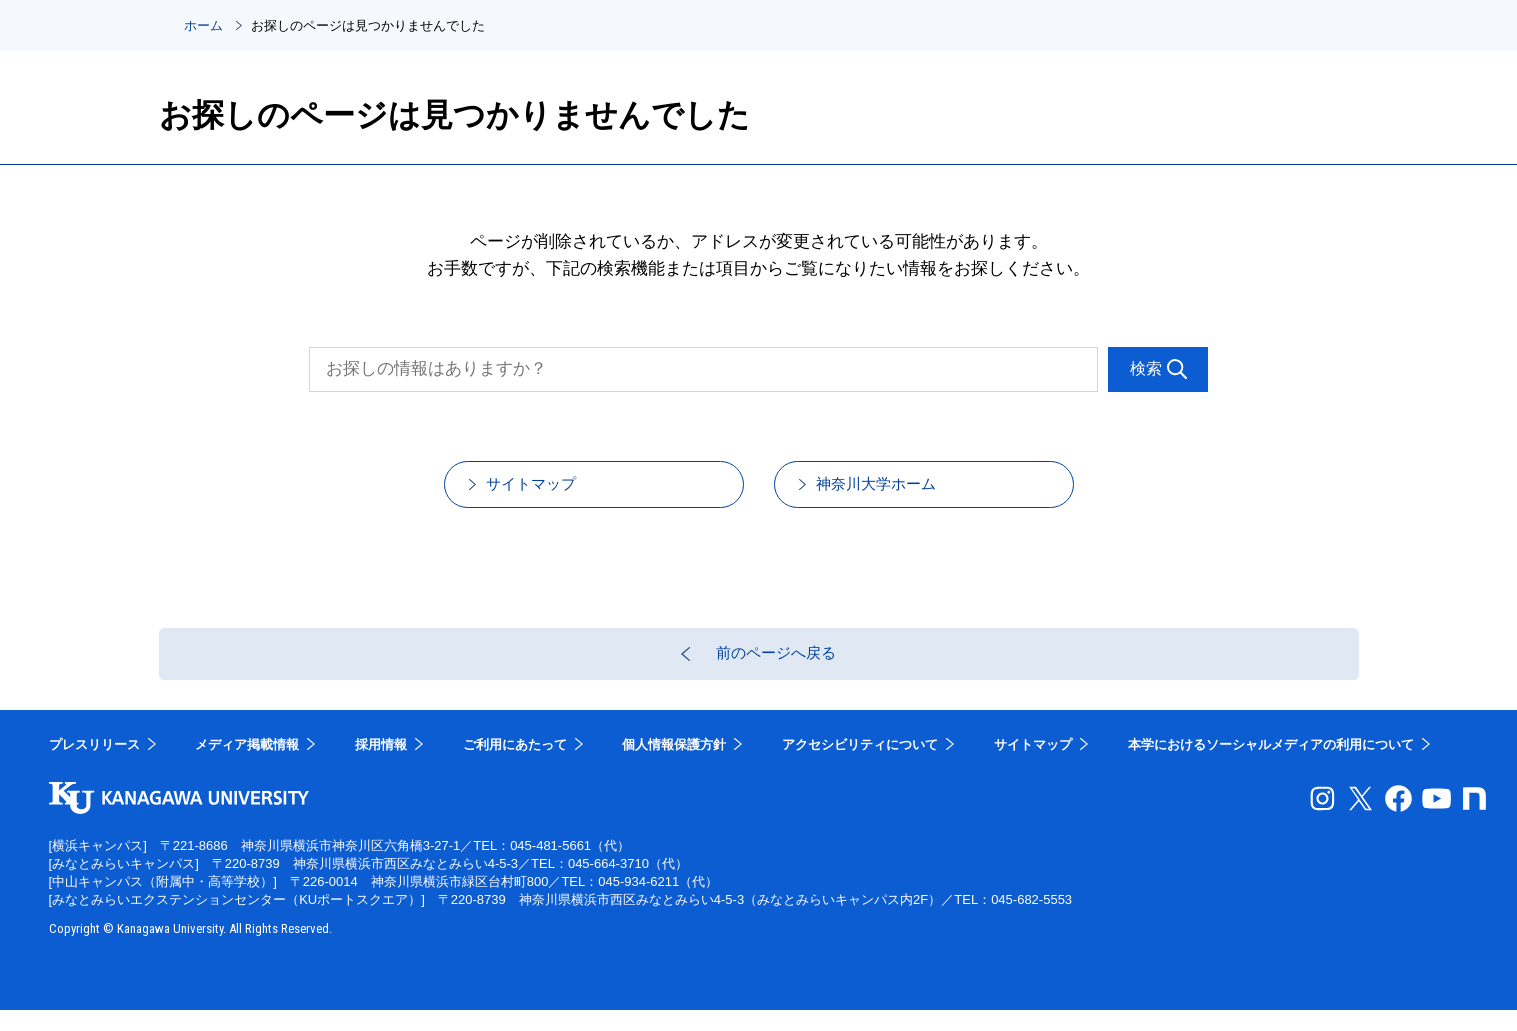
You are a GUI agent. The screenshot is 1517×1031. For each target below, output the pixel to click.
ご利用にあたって (515, 765)
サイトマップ (553, 490)
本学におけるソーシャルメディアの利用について (1271, 765)
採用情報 (381, 765)
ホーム (203, 25)
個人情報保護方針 (674, 765)
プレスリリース (94, 765)
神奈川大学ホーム (900, 490)
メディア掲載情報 (247, 765)
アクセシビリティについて (860, 765)
